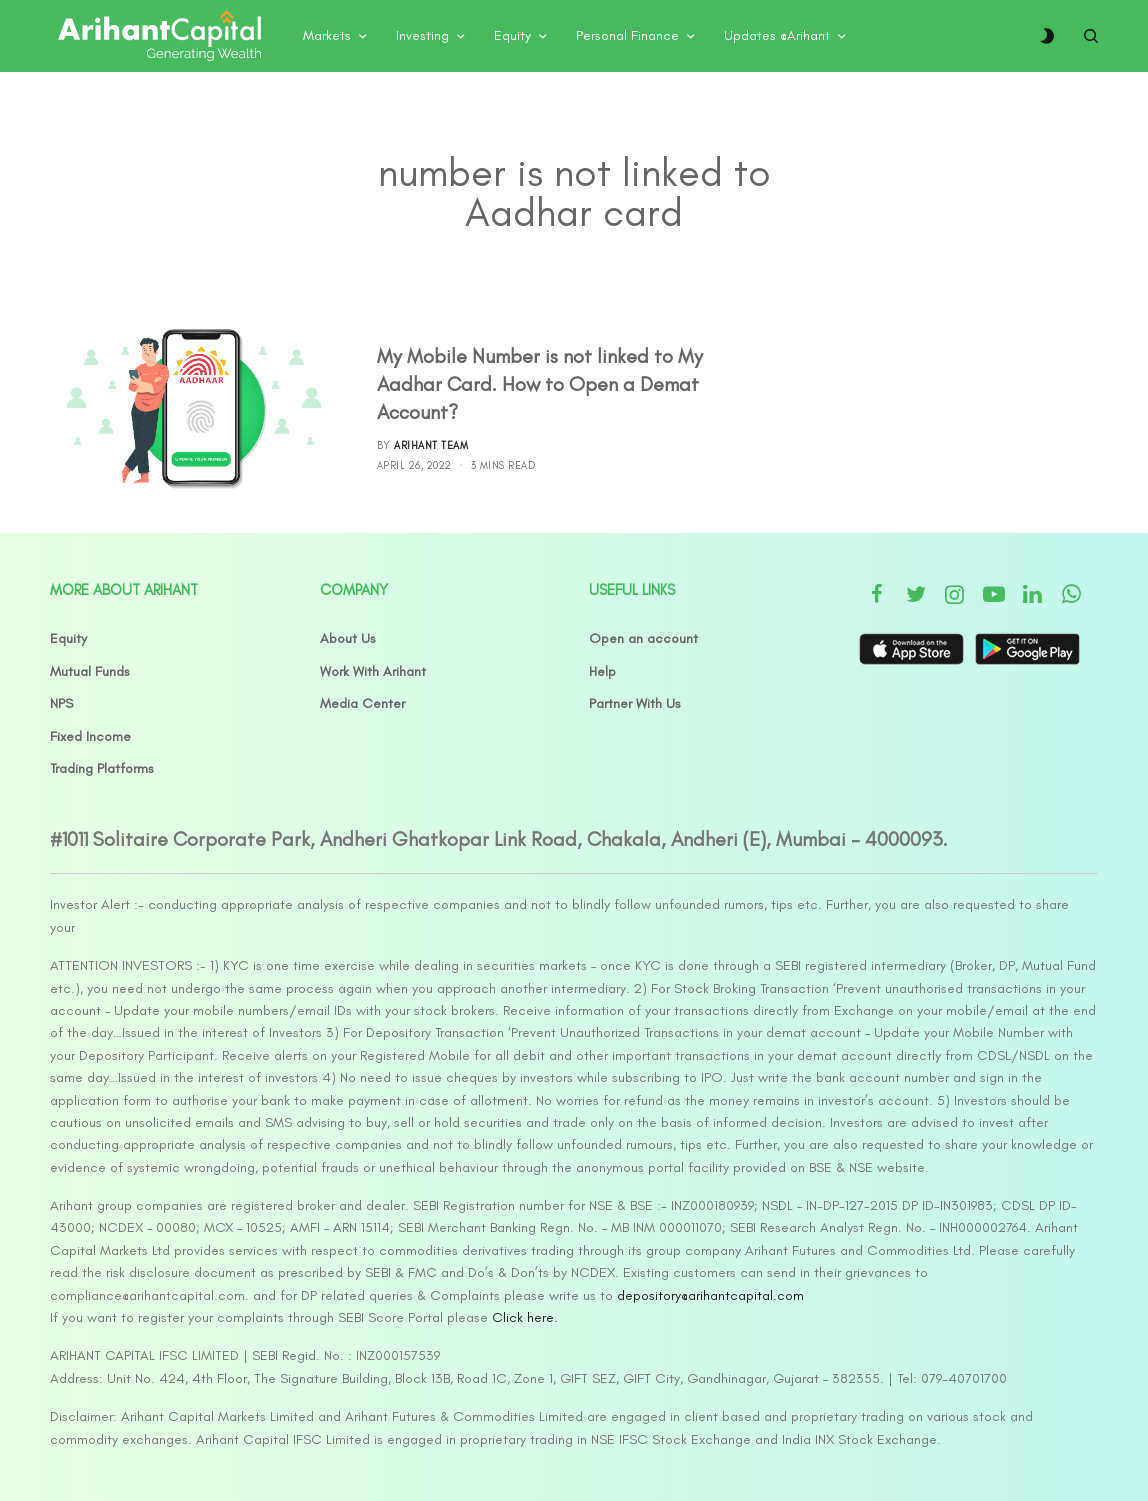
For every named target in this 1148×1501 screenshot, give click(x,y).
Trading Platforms (102, 768)
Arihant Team (431, 445)
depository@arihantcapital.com (710, 1295)
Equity (68, 638)
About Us (348, 638)
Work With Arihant (373, 671)
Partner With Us (635, 703)
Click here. (525, 1317)
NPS (61, 703)
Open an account (643, 638)
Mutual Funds (90, 671)
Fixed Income (90, 736)
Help (602, 671)
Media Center (362, 703)
